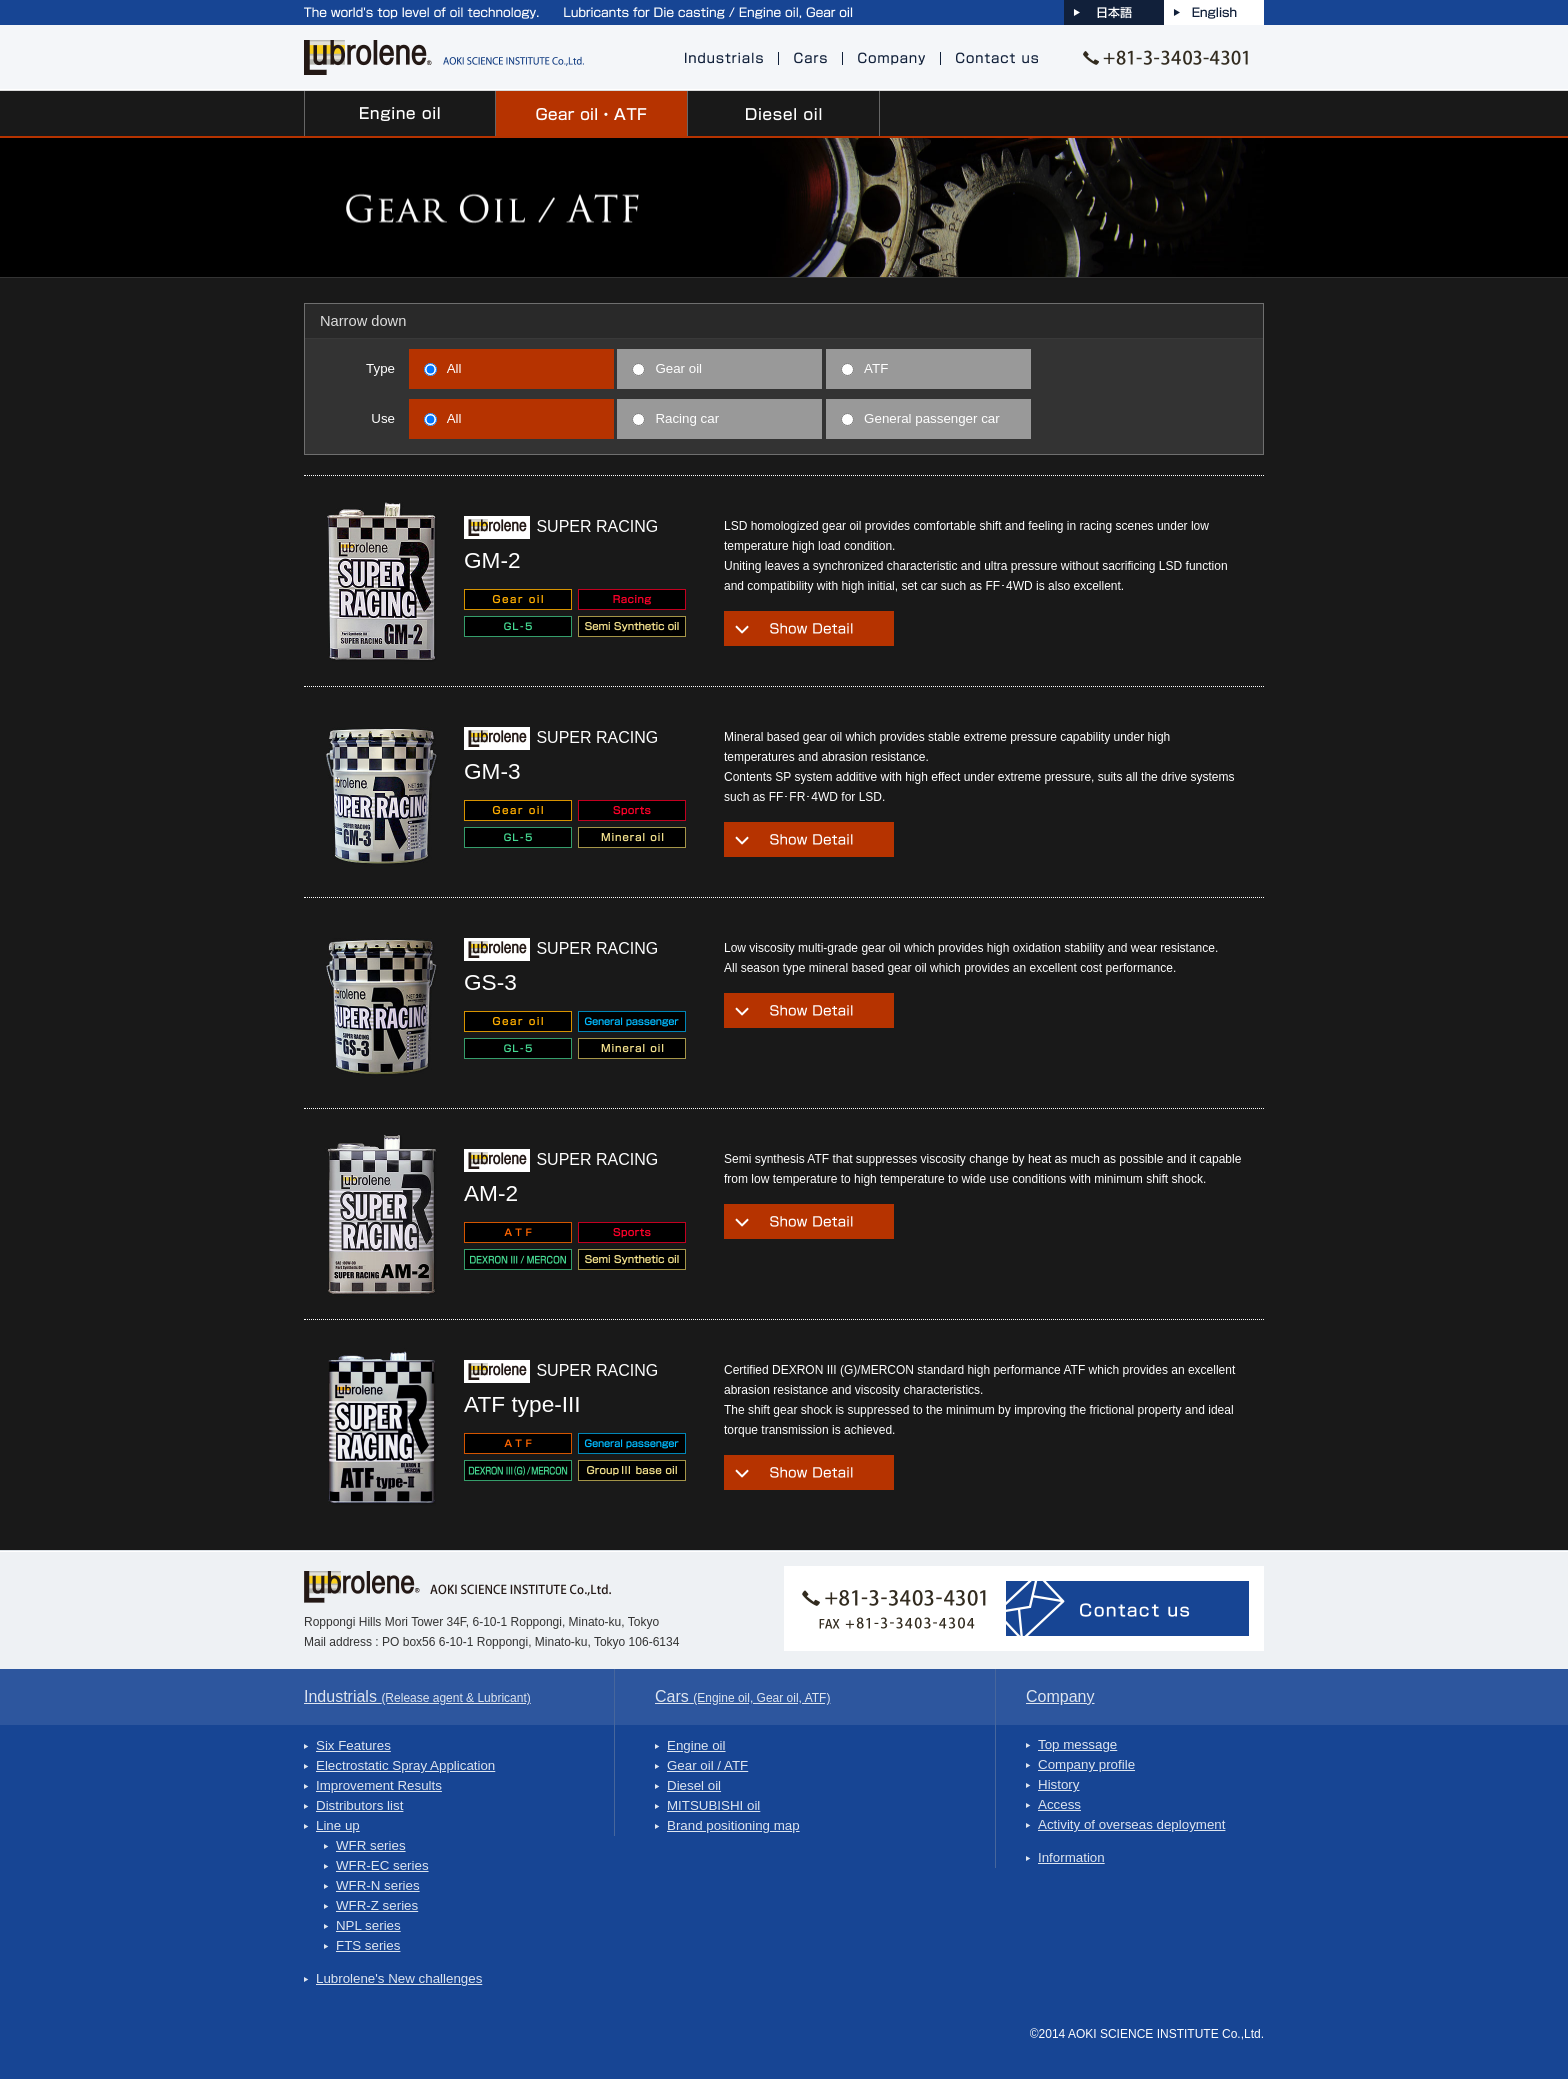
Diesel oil (694, 1785)
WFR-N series (378, 1885)
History (1058, 1784)
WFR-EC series (382, 1865)
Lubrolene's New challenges (399, 1978)
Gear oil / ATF (707, 1765)
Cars (742, 1696)
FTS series (368, 1945)
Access (1059, 1804)
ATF (864, 368)
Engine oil (696, 1745)
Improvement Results (379, 1785)
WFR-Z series (377, 1905)
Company (1060, 1696)
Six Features (353, 1745)
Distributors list (359, 1805)
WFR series (371, 1845)
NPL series (368, 1925)
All (443, 368)
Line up (338, 1825)
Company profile (1086, 1764)
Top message (1077, 1744)
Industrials (417, 1696)
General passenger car (920, 418)
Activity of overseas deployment (1131, 1824)
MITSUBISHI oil (713, 1805)
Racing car (675, 418)
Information (1071, 1857)
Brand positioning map (733, 1825)
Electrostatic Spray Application (405, 1765)
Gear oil (667, 368)
